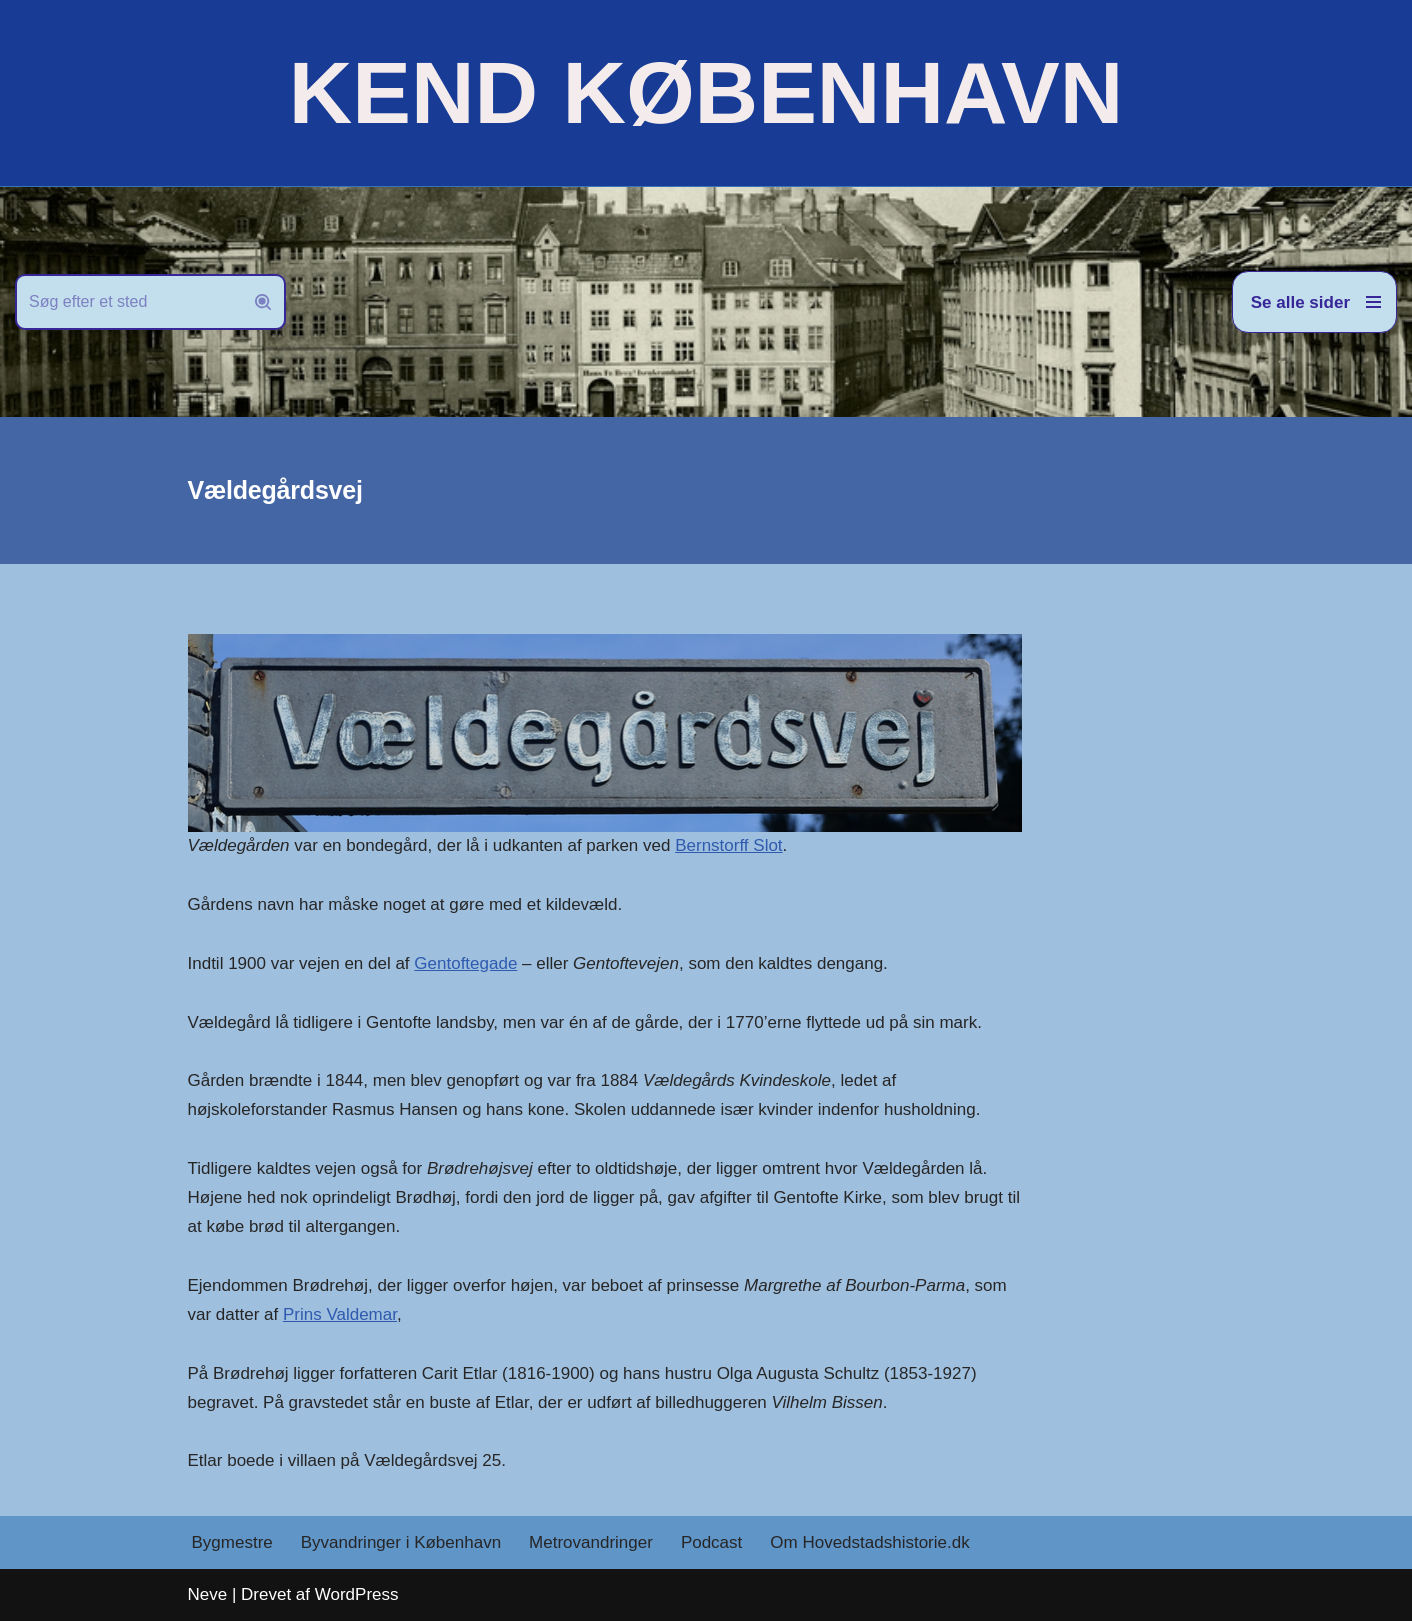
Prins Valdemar (340, 1314)
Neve (208, 1594)
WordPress (357, 1594)
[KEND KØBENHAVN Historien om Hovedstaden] (706, 93)
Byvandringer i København (401, 1542)
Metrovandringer (591, 1542)
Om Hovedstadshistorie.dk (869, 1542)
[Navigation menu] (1314, 302)
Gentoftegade (465, 963)
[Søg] (128, 302)
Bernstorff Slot (728, 845)
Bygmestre (232, 1542)
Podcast (711, 1542)
